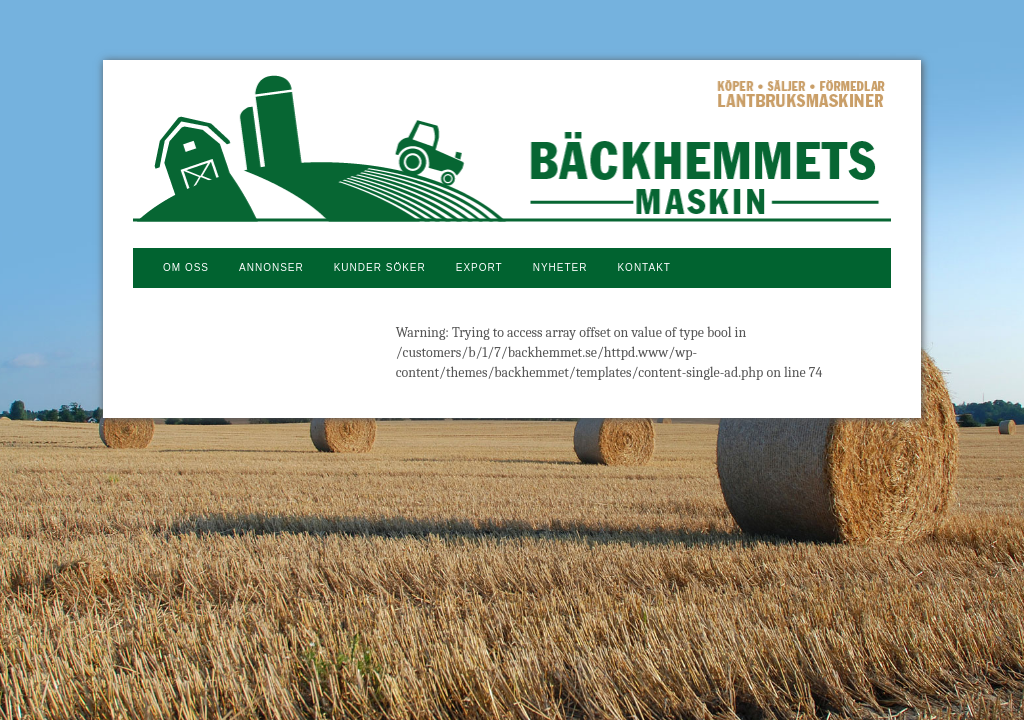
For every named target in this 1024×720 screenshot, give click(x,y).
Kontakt (643, 267)
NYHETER (560, 267)
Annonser (271, 267)
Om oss (186, 267)
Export (479, 267)
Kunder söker (380, 267)
